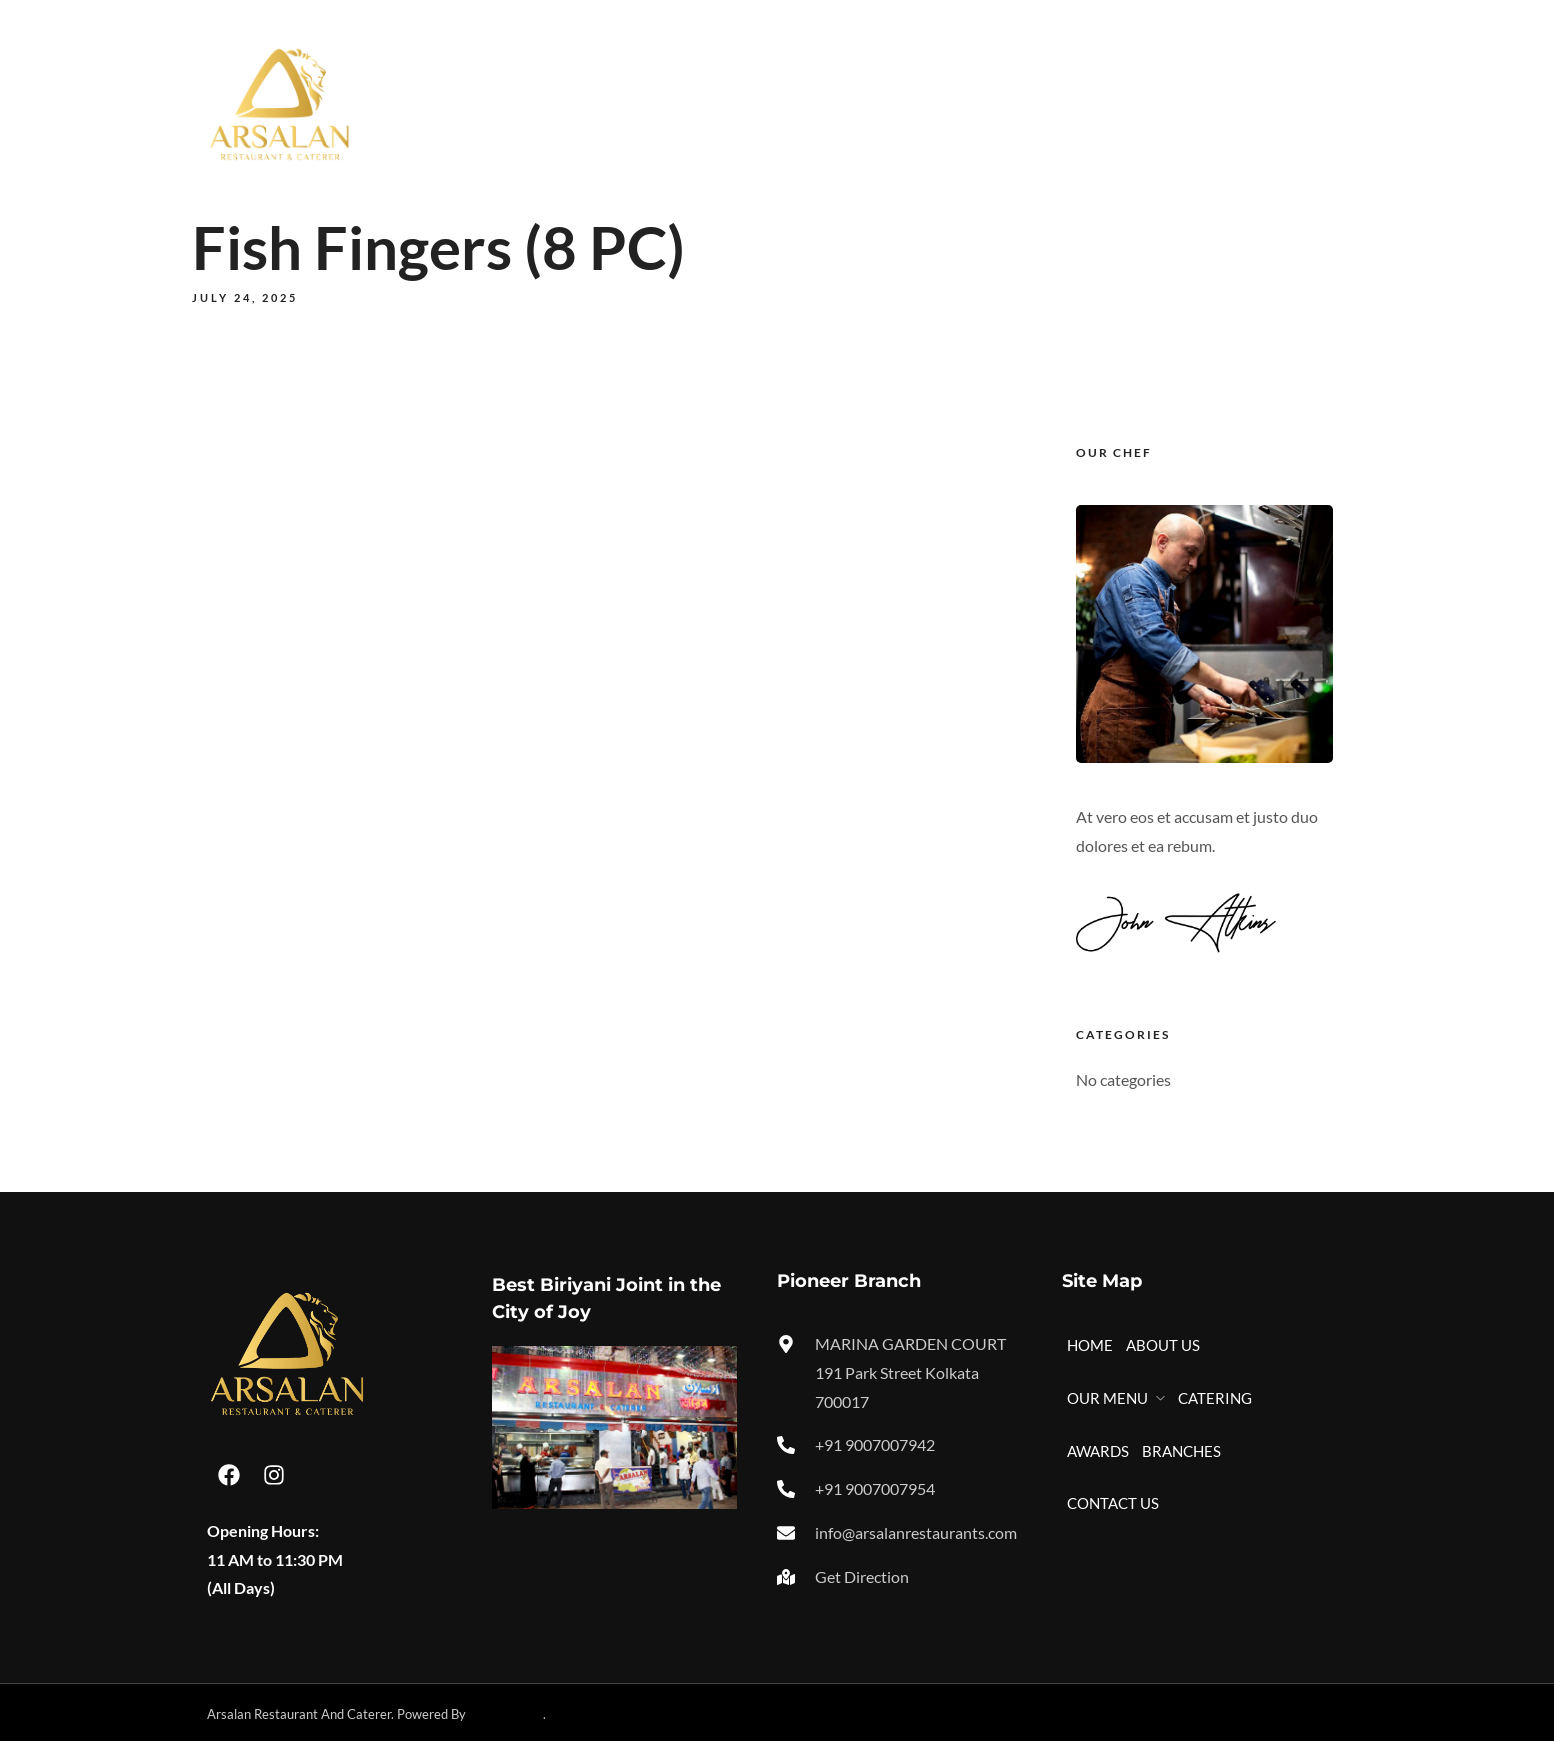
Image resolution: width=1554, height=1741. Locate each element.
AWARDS (1084, 103)
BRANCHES (1180, 103)
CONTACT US (1290, 103)
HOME (690, 103)
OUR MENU (875, 103)
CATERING (992, 103)
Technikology (506, 1714)
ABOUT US (774, 103)
